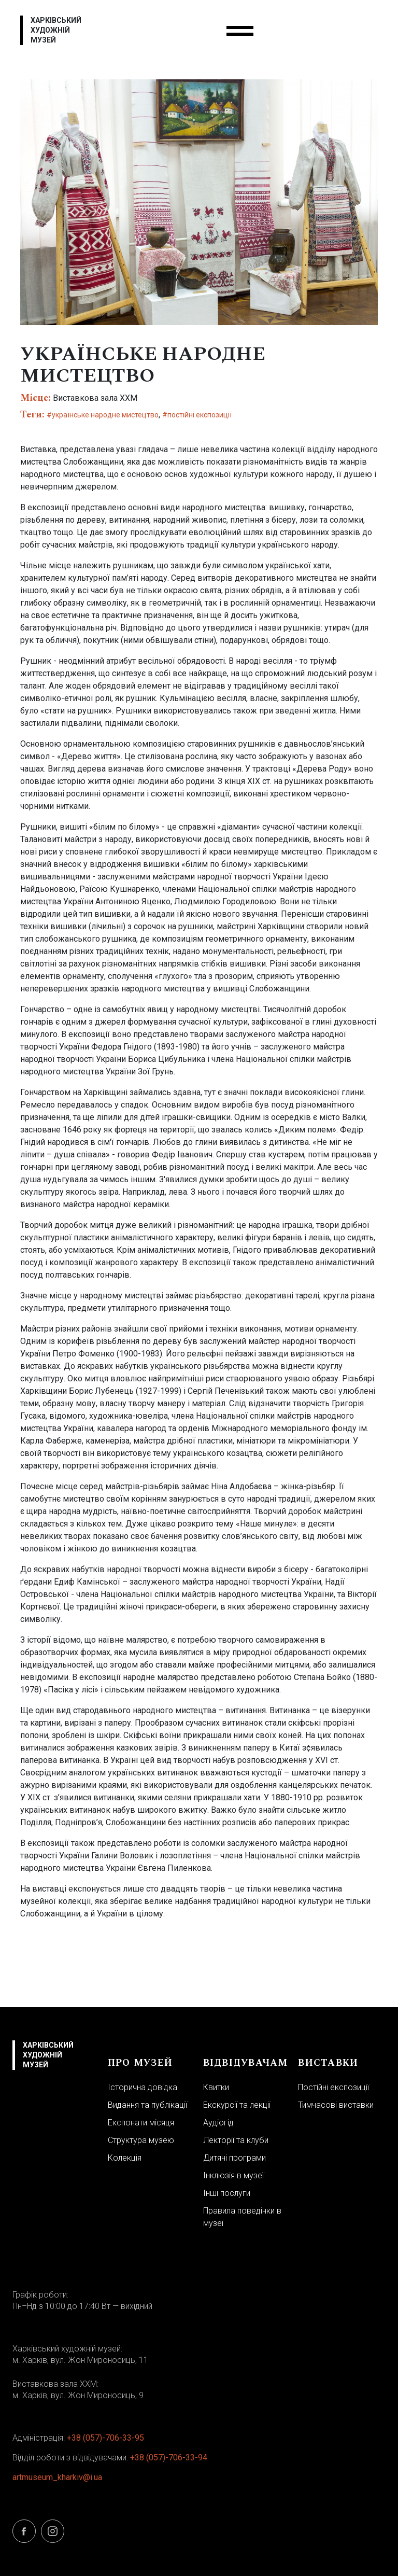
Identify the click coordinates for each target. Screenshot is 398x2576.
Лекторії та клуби (235, 2140)
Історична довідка (142, 2087)
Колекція (124, 2158)
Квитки (216, 2087)
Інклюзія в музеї (233, 2175)
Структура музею (141, 2140)
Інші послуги (226, 2193)
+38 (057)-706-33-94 (168, 2457)
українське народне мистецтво (105, 415)
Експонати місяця (141, 2122)
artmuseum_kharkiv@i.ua (57, 2477)
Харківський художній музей (56, 30)
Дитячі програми (234, 2158)
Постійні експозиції (333, 2087)
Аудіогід (218, 2122)
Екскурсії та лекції (237, 2105)
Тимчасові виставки (336, 2105)
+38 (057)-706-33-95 (105, 2438)
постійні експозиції (199, 415)
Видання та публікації (147, 2105)
